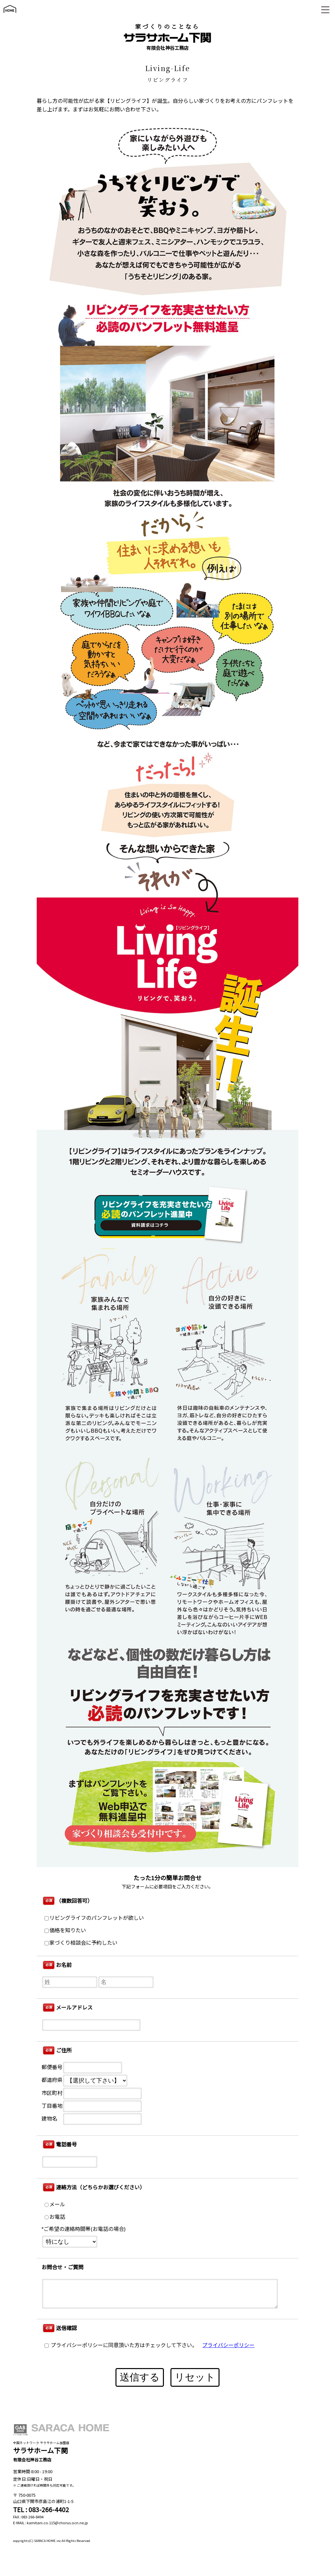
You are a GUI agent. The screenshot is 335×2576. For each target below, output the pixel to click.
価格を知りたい (65, 1930)
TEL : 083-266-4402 (41, 2509)
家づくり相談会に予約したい (80, 1943)
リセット (195, 2377)
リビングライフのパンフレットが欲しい (94, 1918)
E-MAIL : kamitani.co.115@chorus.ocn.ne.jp (50, 2522)
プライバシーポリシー (228, 2345)
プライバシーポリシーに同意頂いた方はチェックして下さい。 (120, 2345)
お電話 (54, 2217)
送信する (140, 2377)
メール (54, 2204)
